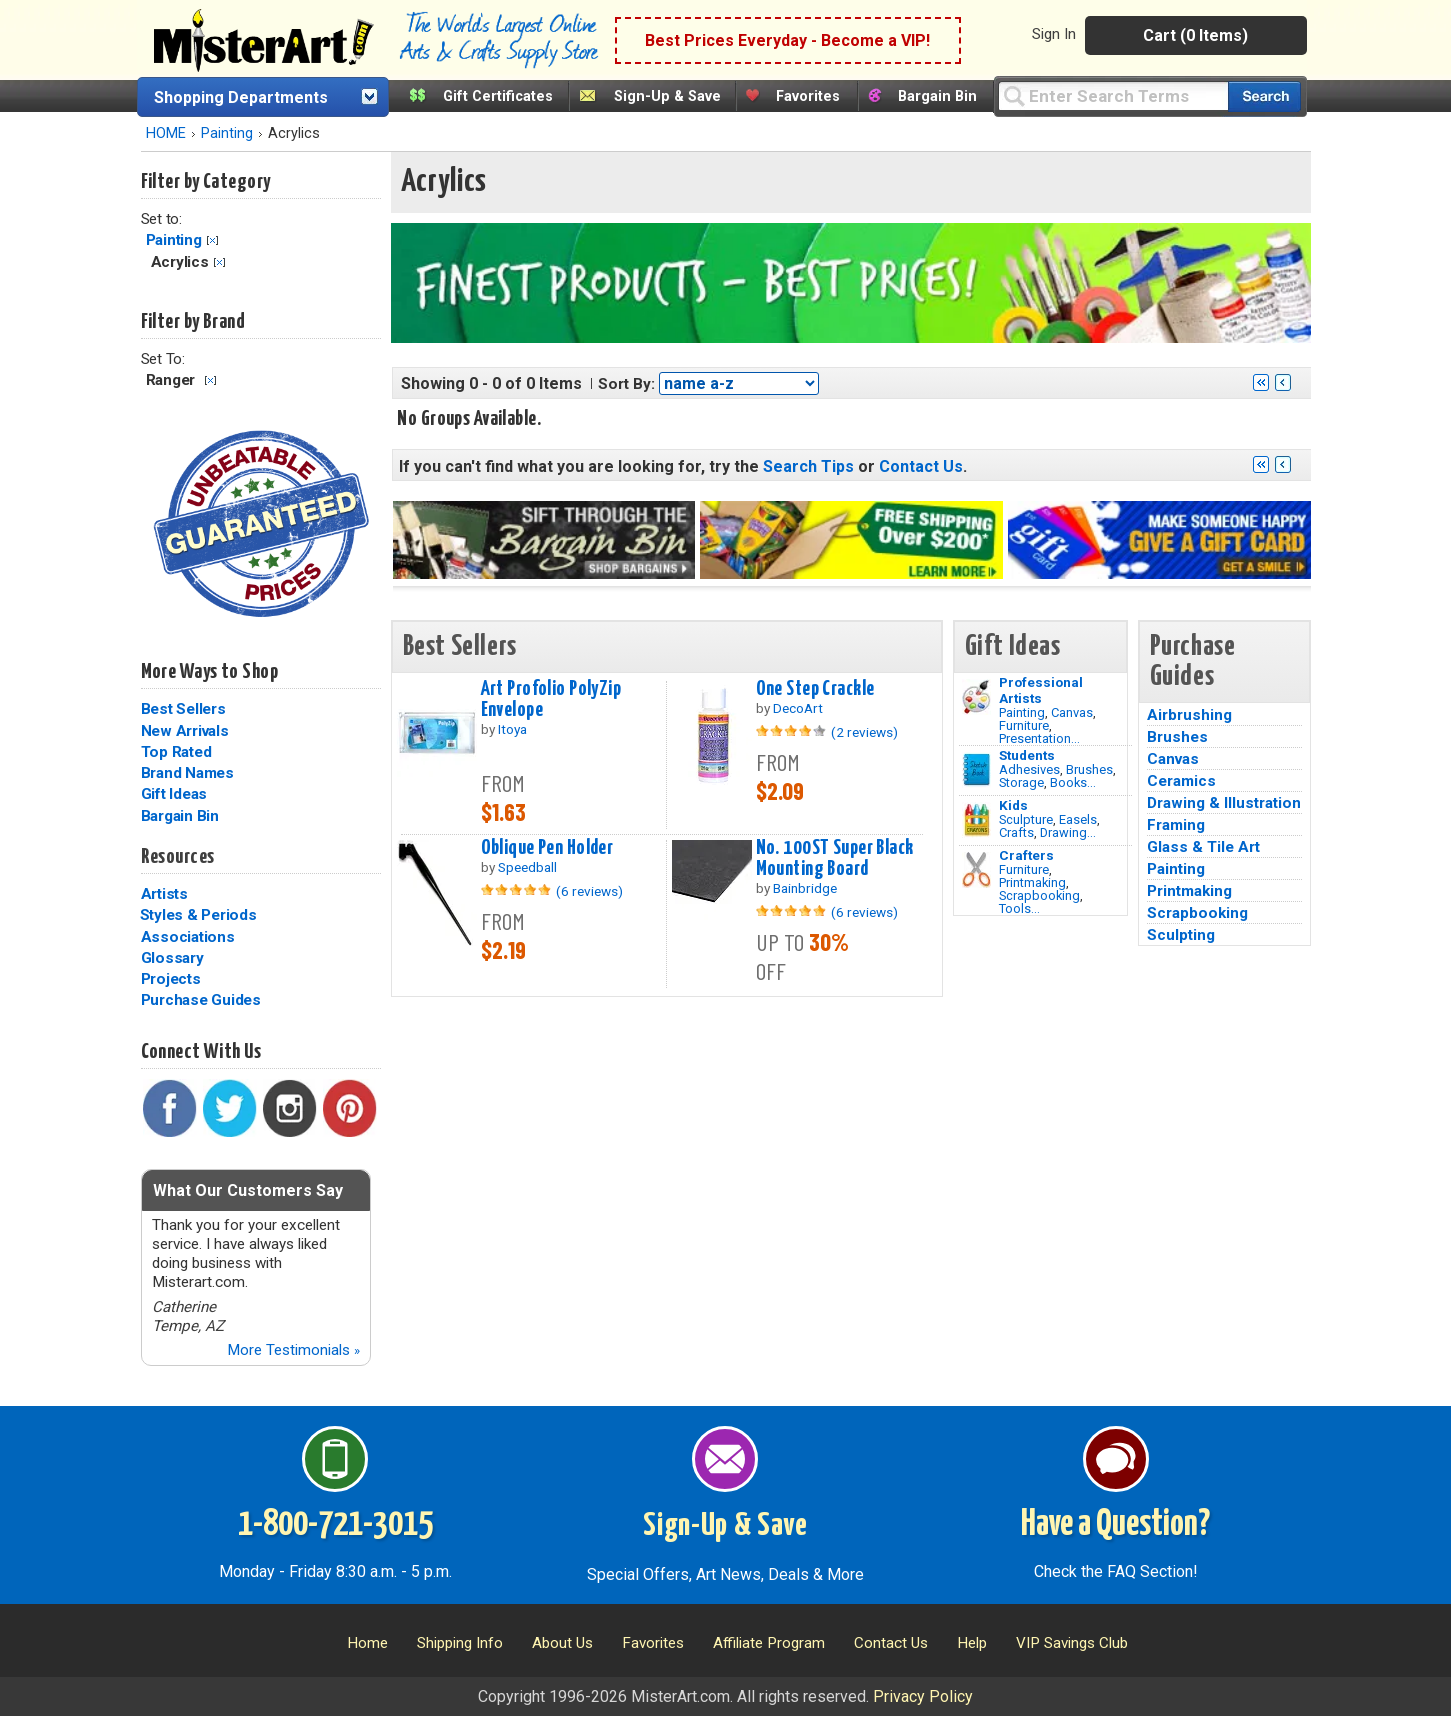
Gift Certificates (498, 96)
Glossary (172, 958)
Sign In (1054, 34)
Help (972, 1643)
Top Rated (176, 752)
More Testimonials (293, 1350)
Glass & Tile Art (1203, 847)
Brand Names (187, 773)
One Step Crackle (815, 689)
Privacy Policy (923, 1696)
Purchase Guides (201, 1000)
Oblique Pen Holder (547, 848)
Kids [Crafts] (1013, 805)
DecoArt (798, 708)
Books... (1073, 782)
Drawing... (1068, 832)
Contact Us (921, 466)
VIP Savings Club (1072, 1643)
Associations (188, 937)
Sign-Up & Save (667, 96)
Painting (227, 133)
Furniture (1024, 725)
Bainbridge (805, 888)
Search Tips (808, 466)
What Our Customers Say (248, 1190)
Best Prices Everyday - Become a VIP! (787, 40)
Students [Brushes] (1027, 755)
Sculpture (1026, 819)
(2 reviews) (864, 732)
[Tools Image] (976, 870)
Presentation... (1039, 738)
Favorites (808, 96)
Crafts (1016, 832)
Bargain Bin (937, 96)
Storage (1021, 782)
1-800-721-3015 (335, 1525)
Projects (171, 979)
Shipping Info (460, 1643)
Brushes (1089, 769)
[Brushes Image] (976, 770)
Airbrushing (1189, 715)
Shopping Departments (241, 97)
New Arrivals (185, 731)
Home (367, 1643)
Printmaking (1032, 882)
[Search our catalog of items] (1264, 96)
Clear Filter (212, 240)
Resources (178, 857)
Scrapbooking (1039, 895)
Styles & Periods (198, 915)
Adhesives (1029, 769)
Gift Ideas (174, 794)
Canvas (1072, 712)
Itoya (512, 729)
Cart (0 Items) (1195, 35)
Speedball (527, 867)
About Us (562, 1643)
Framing (1176, 825)
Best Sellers (183, 709)
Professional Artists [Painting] (1041, 690)
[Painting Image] (976, 697)
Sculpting (1181, 935)
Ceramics (1181, 781)
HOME (166, 133)
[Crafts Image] (976, 820)
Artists (164, 894)
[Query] (1113, 95)
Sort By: (626, 384)
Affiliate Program (769, 1643)
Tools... (1019, 908)
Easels (1078, 819)
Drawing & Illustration (1224, 803)
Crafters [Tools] (1026, 855)
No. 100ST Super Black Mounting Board (835, 858)
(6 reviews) (589, 891)
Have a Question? (1115, 1525)
